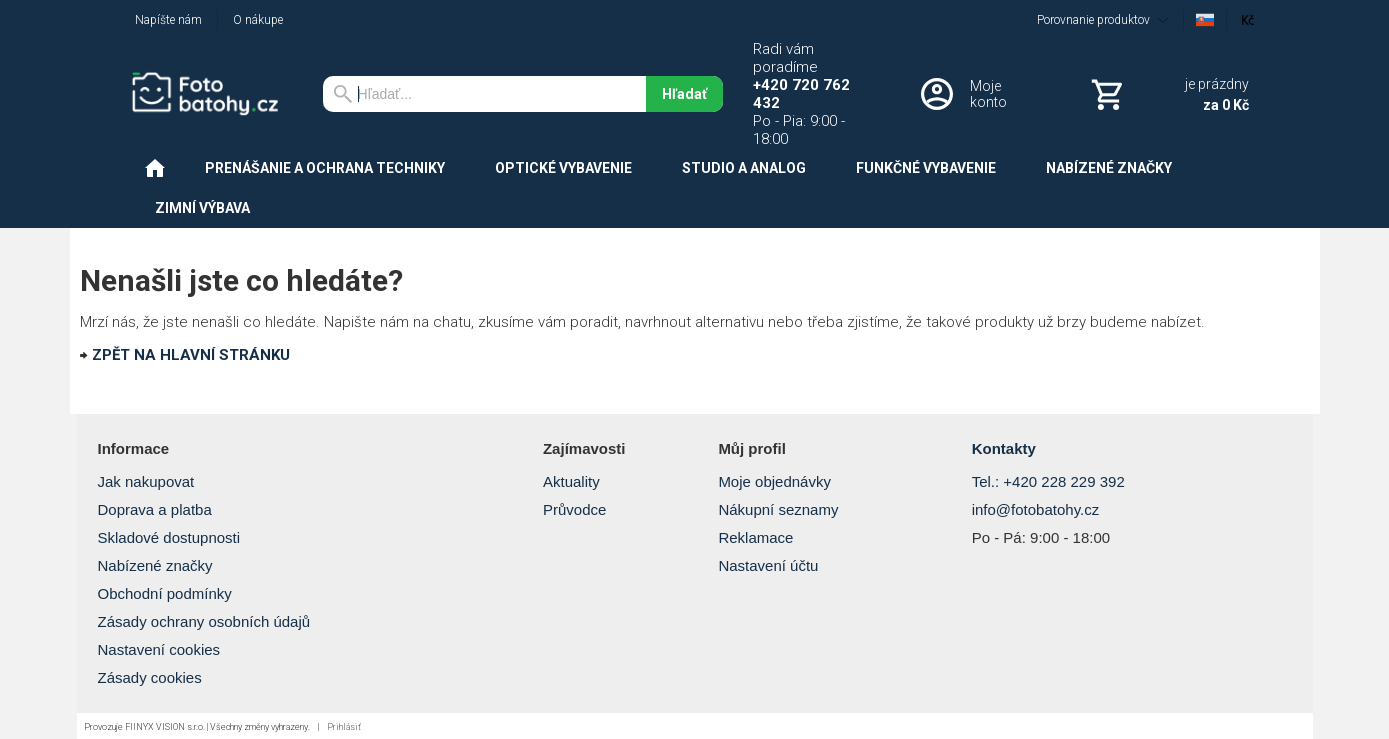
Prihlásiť (344, 727)
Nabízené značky (155, 565)
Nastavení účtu (768, 565)
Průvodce (574, 509)
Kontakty (1004, 448)
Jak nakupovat (146, 481)
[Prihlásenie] (978, 94)
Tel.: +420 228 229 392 (1048, 481)
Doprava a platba (155, 509)
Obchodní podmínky (165, 593)
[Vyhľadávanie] (484, 94)
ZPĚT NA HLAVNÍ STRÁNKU (191, 355)
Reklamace (755, 537)
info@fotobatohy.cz (1036, 509)
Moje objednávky (774, 481)
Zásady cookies (150, 677)
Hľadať (684, 94)
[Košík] (1168, 94)
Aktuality (571, 481)
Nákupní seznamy (778, 509)
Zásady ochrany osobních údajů (204, 621)
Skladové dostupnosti (169, 537)
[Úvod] (211, 94)
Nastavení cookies (159, 649)
